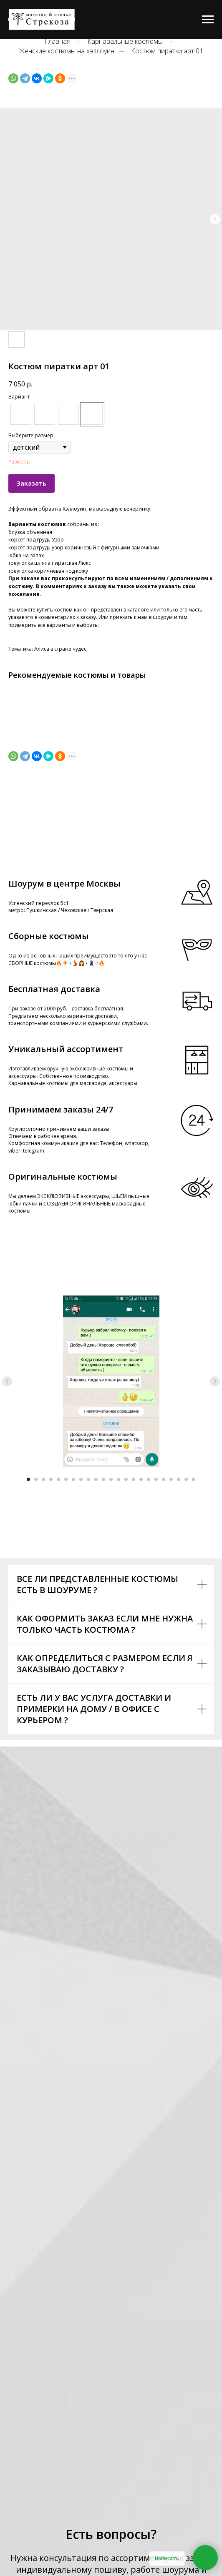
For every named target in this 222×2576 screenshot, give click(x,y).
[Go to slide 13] (118, 1479)
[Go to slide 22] (186, 1479)
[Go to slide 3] (43, 1479)
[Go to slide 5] (58, 1479)
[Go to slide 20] (171, 1479)
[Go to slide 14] (126, 1479)
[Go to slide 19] (163, 1479)
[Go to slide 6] (66, 1479)
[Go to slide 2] (36, 1479)
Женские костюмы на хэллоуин (66, 51)
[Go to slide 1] (28, 1479)
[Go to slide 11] (103, 1479)
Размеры (19, 461)
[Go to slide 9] (88, 1479)
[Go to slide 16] (141, 1479)
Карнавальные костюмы (125, 41)
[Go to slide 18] (156, 1479)
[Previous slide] (7, 1381)
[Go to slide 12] (111, 1479)
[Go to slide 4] (51, 1479)
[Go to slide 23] (193, 1479)
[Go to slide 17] (148, 1479)
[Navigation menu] (208, 19)
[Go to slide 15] (133, 1479)
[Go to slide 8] (81, 1479)
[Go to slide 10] (96, 1479)
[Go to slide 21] (178, 1479)
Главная (58, 41)
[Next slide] (215, 1381)
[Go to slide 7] (73, 1479)
